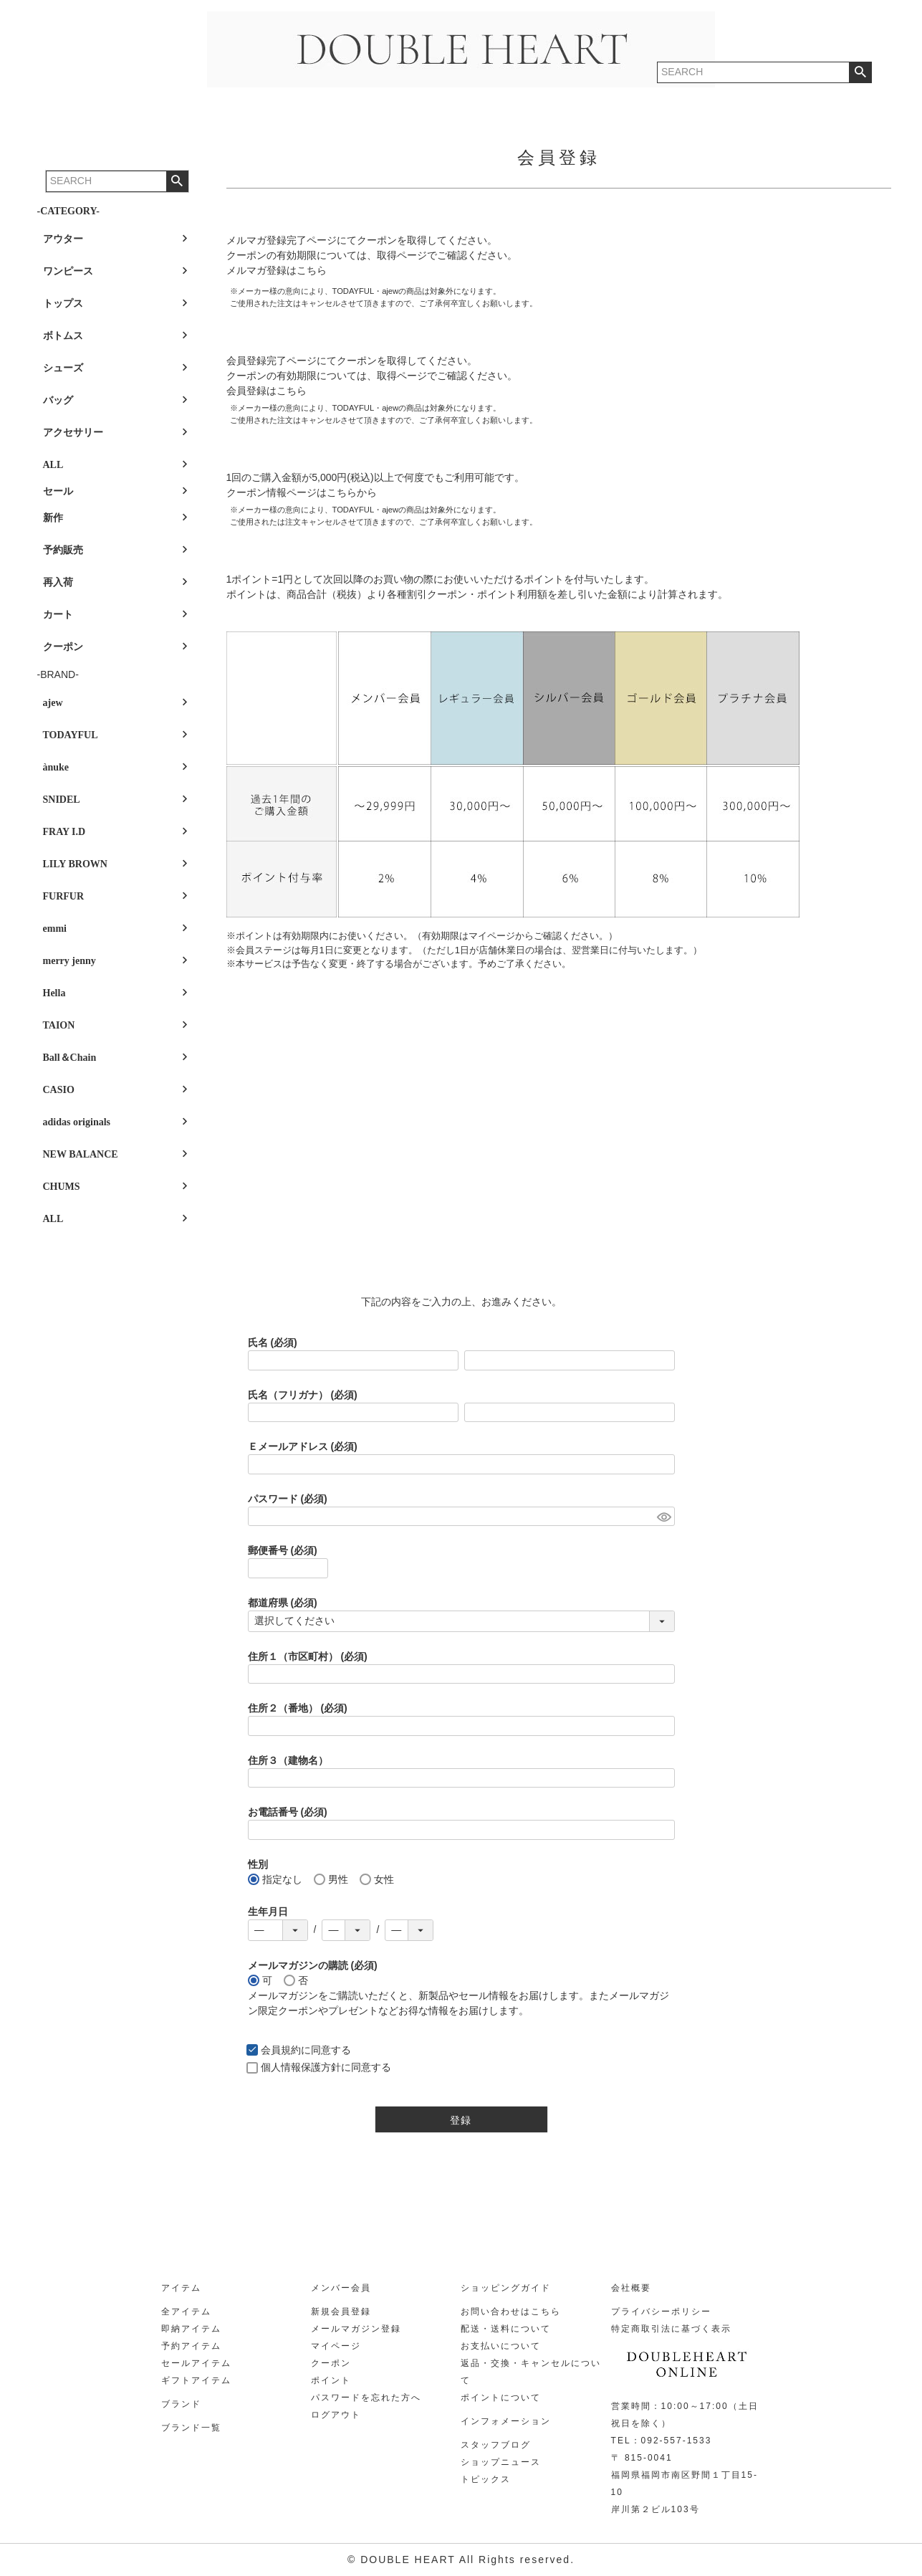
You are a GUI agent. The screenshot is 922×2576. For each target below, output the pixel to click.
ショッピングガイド (506, 2288)
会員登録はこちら (266, 390)
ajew (53, 702)
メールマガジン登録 (356, 2329)
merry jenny (69, 960)
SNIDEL (61, 799)
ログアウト (336, 2415)
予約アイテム (191, 2346)
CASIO (59, 1089)
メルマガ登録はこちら (276, 270)
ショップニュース (501, 2462)
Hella (54, 993)
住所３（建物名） (288, 1760)
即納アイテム (191, 2329)
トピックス (486, 2479)
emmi (55, 928)
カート (58, 614)
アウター (63, 239)
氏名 (272, 1342)
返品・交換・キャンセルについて (531, 2371)
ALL (53, 464)
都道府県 (282, 1602)
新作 (53, 517)
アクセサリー (73, 432)
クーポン (63, 646)
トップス (63, 303)
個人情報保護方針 (301, 2067)
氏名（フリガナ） (302, 1395)
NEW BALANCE (80, 1154)
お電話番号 (287, 1812)
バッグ (58, 400)
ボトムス (63, 335)
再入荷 (58, 582)
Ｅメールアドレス (302, 1446)
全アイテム (186, 2312)
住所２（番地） (297, 1708)
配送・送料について (506, 2329)
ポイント (331, 2380)
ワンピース (68, 271)
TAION (59, 1025)
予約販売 (63, 550)
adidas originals (77, 1122)
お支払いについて (501, 2346)
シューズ (63, 368)
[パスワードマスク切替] (663, 1516)
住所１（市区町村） (308, 1656)
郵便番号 (282, 1550)
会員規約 (281, 2050)
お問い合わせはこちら (511, 2312)
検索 (177, 181)
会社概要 (631, 2288)
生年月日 (268, 1911)
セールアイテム (196, 2363)
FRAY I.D (64, 831)
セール (58, 491)
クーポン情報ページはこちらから (301, 492)
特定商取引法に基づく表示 (671, 2329)
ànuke (56, 767)
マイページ (336, 2346)
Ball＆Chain (70, 1057)
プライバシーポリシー (661, 2312)
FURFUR (64, 896)
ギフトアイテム (196, 2380)
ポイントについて (501, 2398)
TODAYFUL (70, 735)
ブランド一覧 (191, 2428)
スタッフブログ (496, 2445)
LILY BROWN (75, 864)
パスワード (287, 1498)
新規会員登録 (341, 2312)
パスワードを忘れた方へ (366, 2398)
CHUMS (61, 1186)
